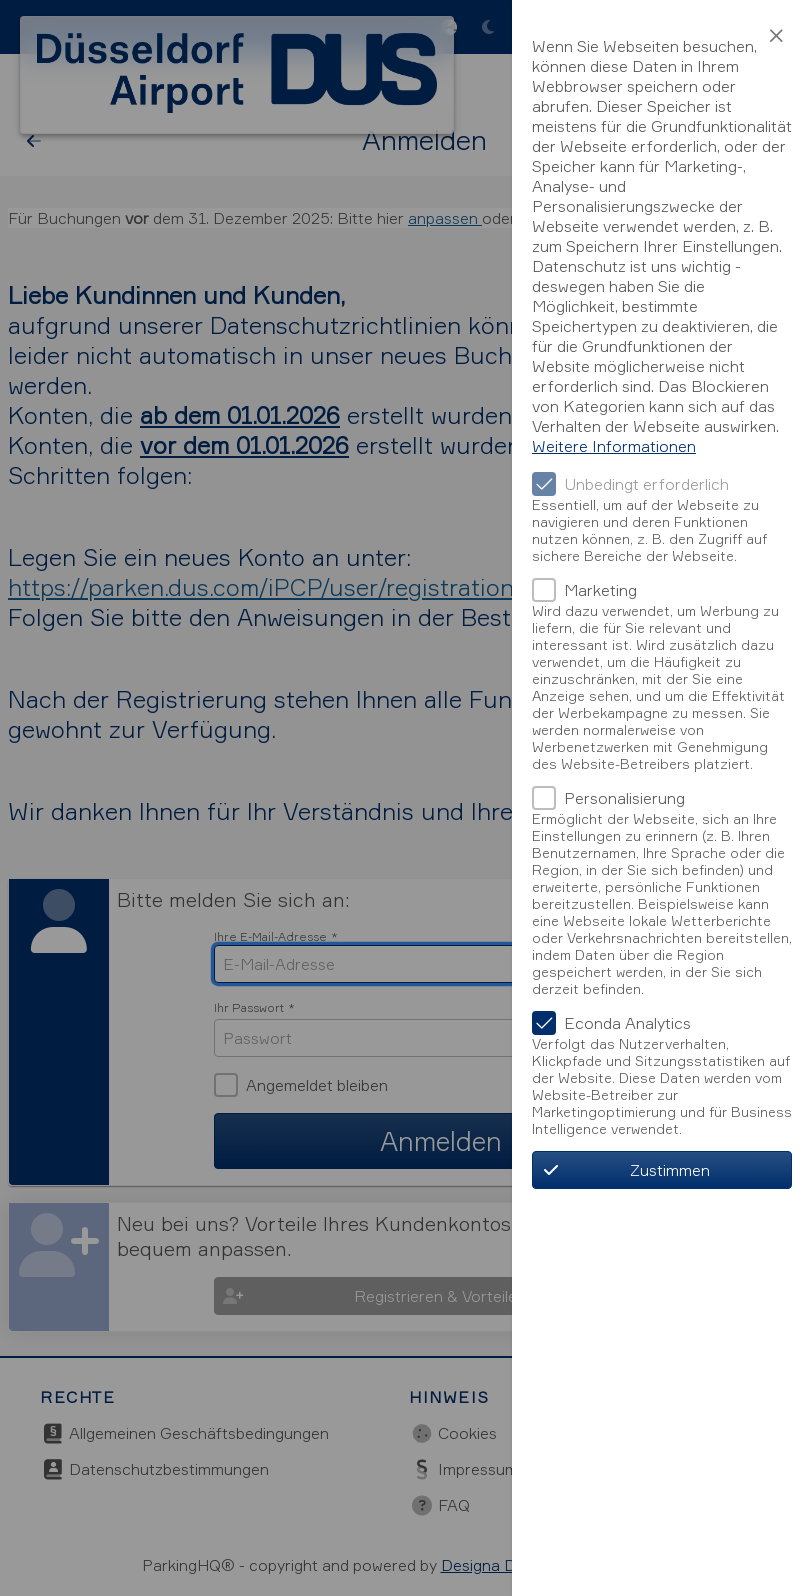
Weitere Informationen (614, 446)
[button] (776, 36)
